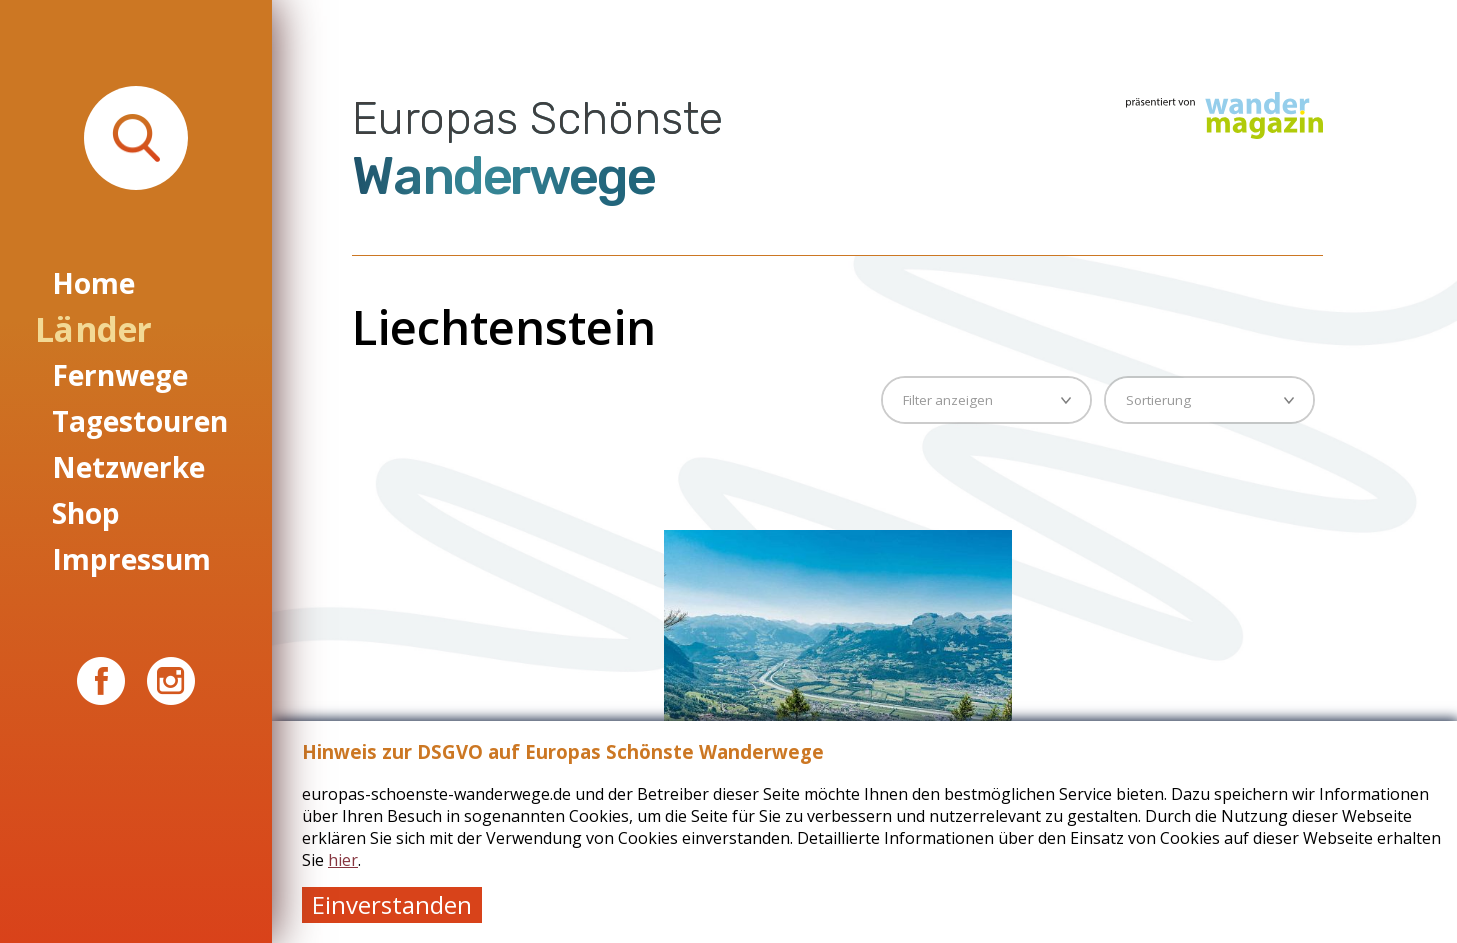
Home (93, 283)
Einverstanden (392, 904)
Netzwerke (128, 467)
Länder (93, 329)
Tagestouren (140, 421)
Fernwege (120, 375)
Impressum (131, 559)
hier (343, 860)
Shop (86, 513)
